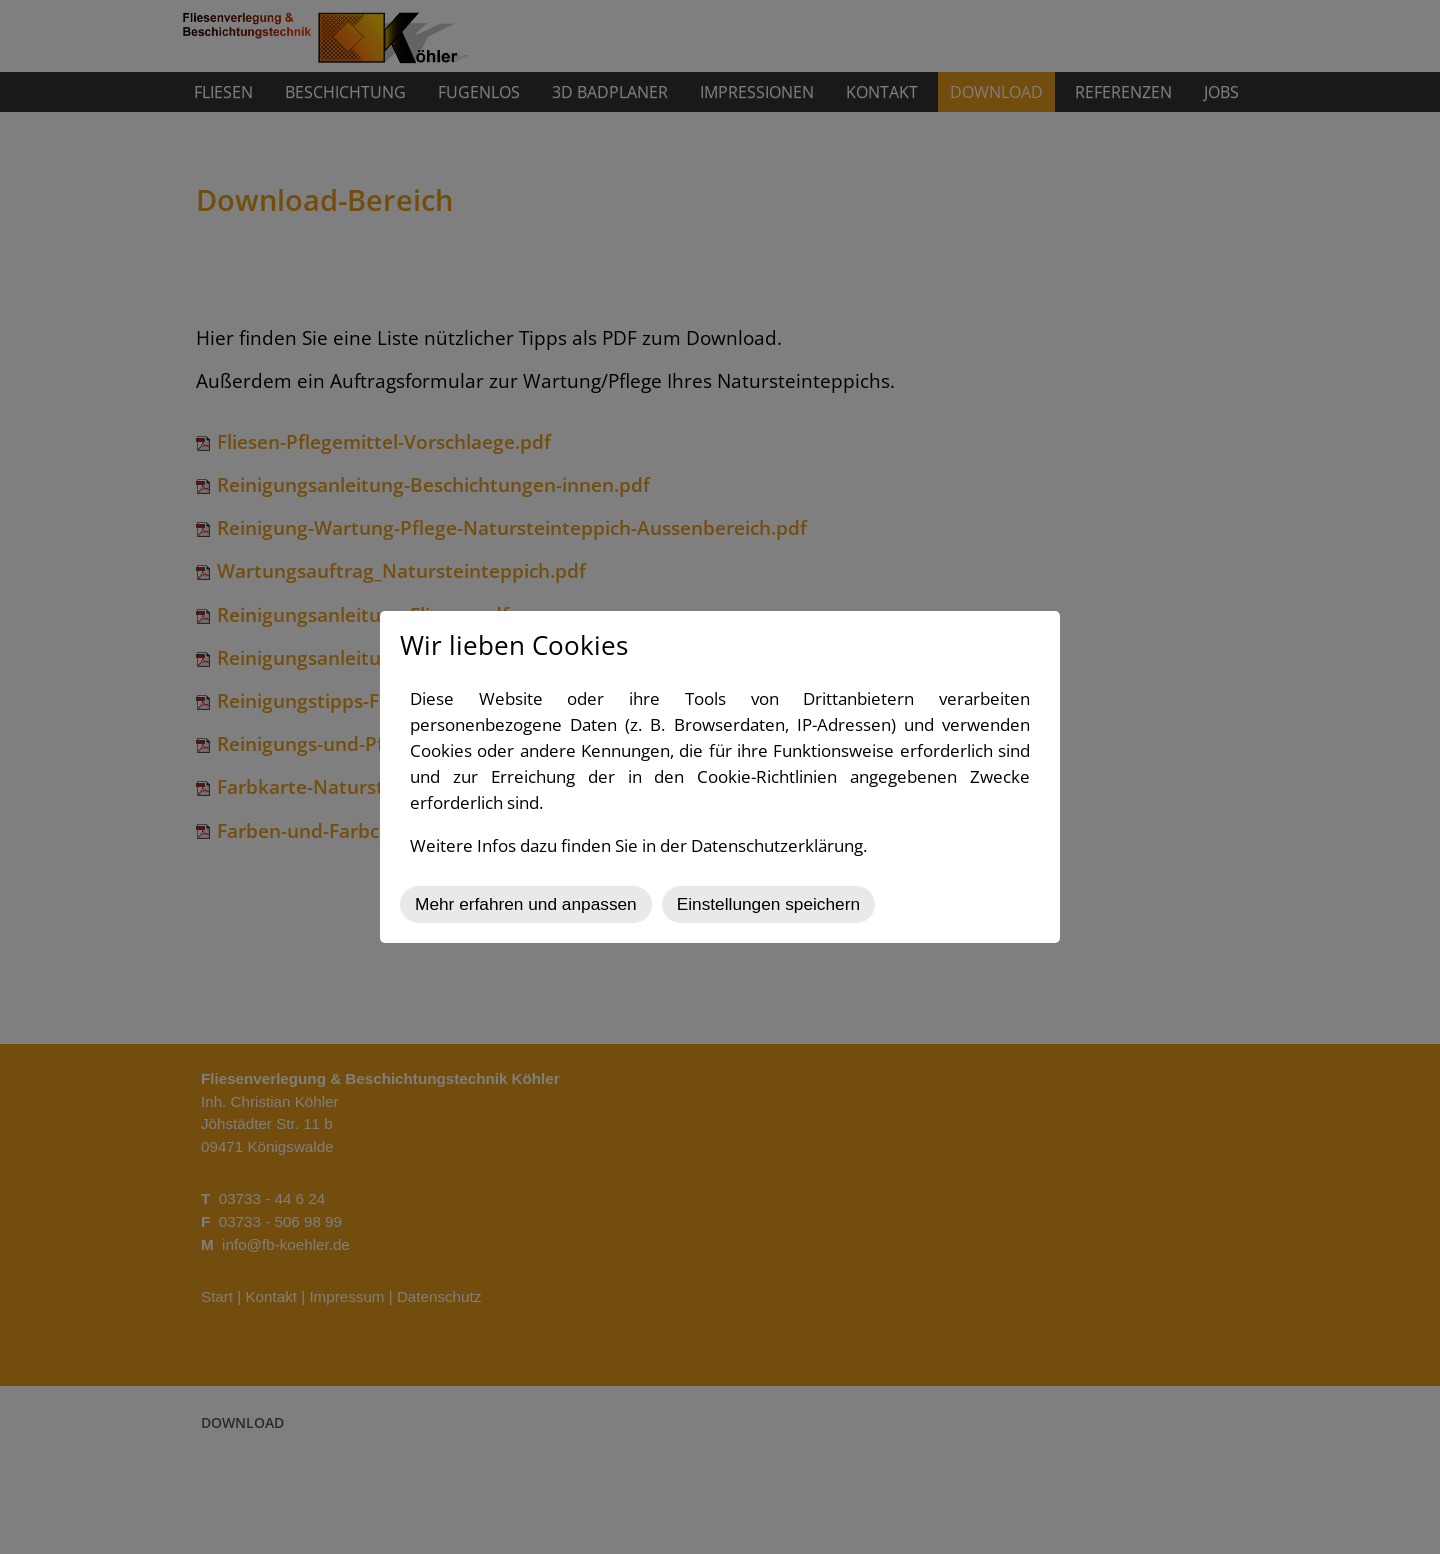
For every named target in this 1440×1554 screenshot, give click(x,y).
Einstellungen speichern (768, 904)
